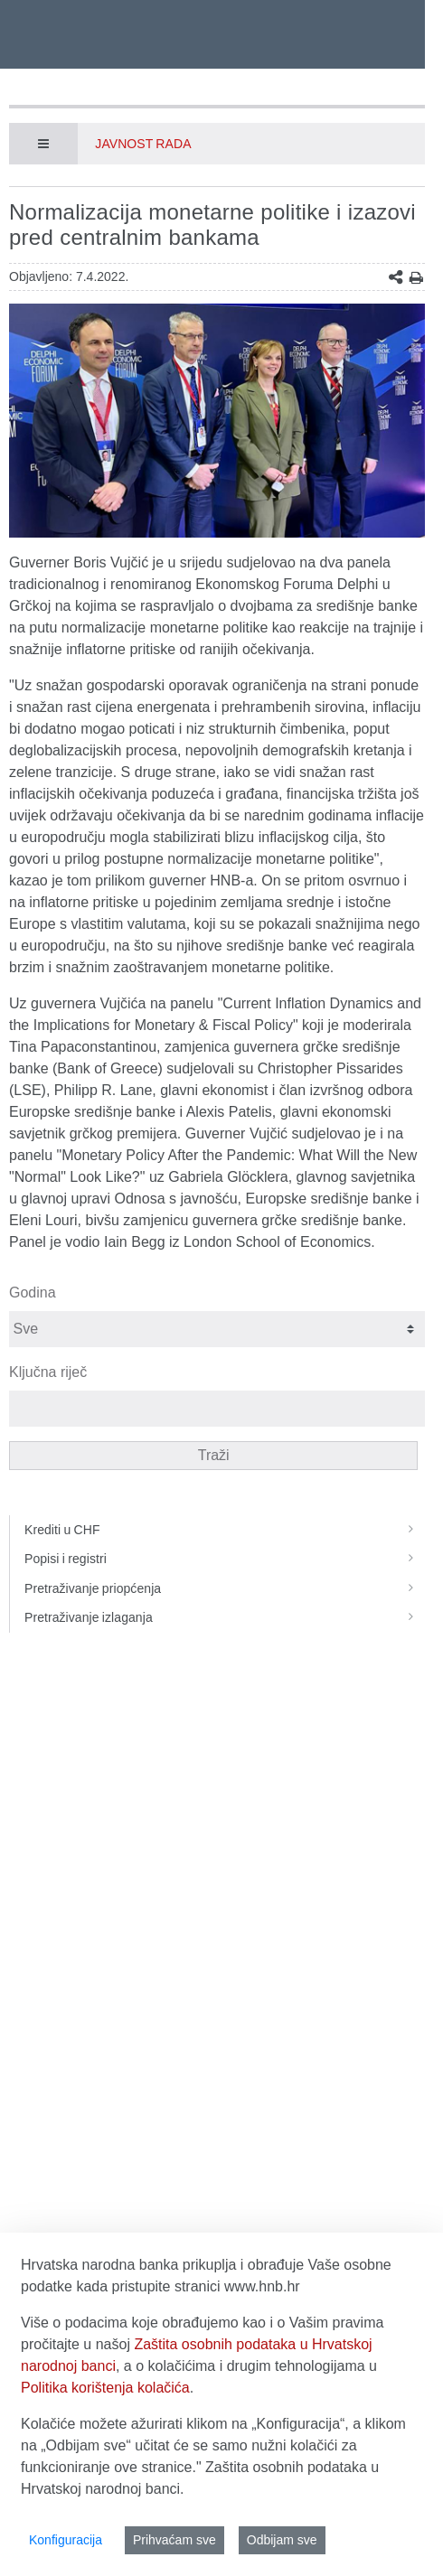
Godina (32, 1292)
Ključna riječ (48, 1372)
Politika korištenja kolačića (105, 2387)
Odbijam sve (282, 2540)
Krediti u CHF (224, 1529)
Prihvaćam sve (174, 2540)
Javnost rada (143, 143)
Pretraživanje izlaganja (224, 1617)
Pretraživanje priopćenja (224, 1588)
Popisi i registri (224, 1558)
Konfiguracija (65, 2540)
